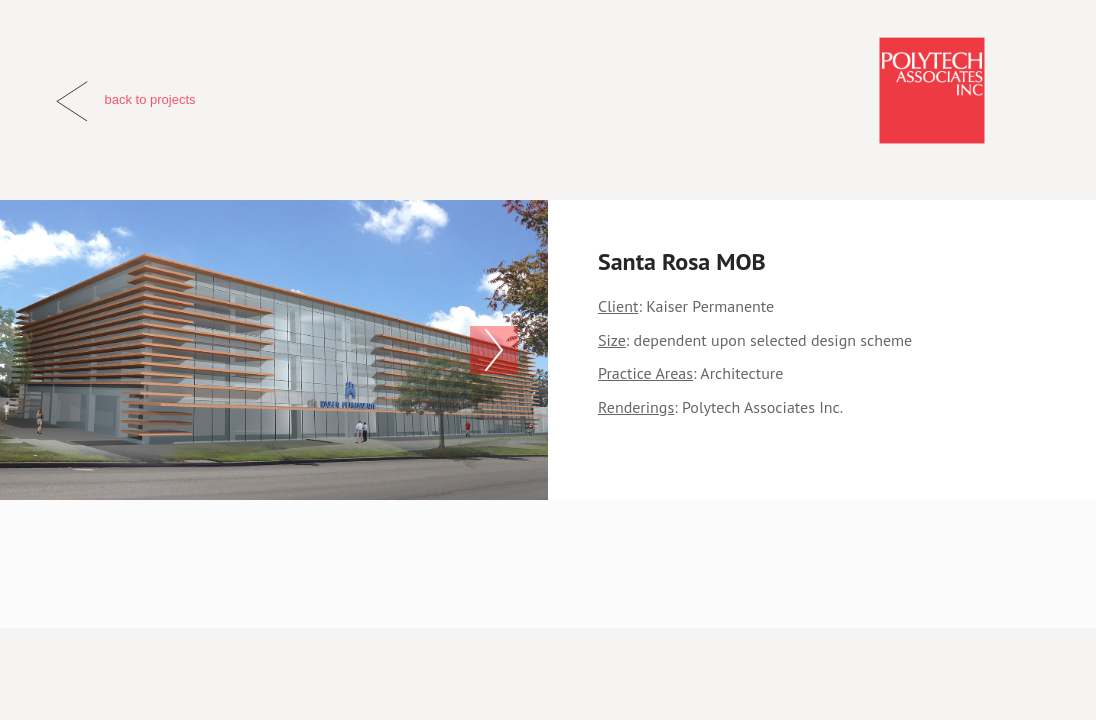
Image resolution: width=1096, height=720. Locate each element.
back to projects (149, 99)
